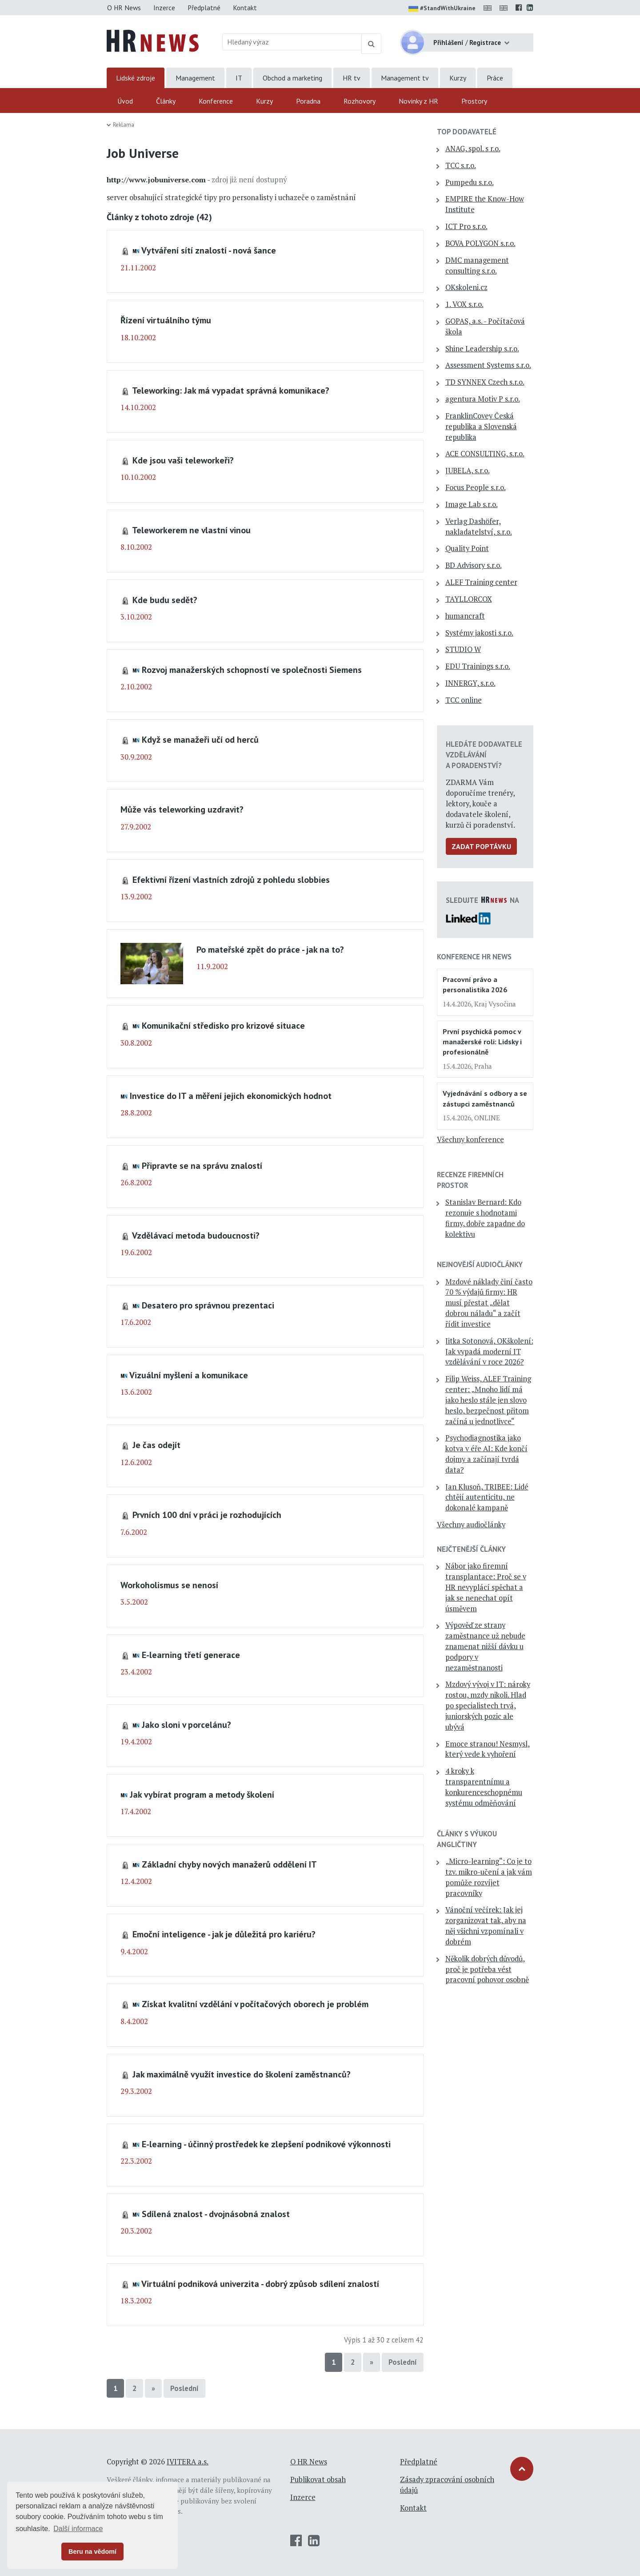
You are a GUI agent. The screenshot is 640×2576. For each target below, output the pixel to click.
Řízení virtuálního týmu (165, 320)
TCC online (463, 700)
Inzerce (164, 7)
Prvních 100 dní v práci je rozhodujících (206, 1514)
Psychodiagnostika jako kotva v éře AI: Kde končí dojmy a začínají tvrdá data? (486, 1453)
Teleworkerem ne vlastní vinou (191, 529)
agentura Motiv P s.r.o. (482, 399)
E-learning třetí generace (191, 1654)
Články (166, 101)
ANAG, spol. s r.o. (472, 148)
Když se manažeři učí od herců (200, 739)
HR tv (351, 77)
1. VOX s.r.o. (464, 304)
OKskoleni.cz (466, 287)
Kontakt (245, 7)
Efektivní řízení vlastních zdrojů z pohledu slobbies (231, 879)
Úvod (125, 101)
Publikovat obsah (318, 2479)
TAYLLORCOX (468, 599)
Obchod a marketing (292, 77)
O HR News (124, 7)
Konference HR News (474, 957)
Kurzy (457, 77)
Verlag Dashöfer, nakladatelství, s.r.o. (478, 526)
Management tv (405, 77)
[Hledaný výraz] (292, 41)
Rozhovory (360, 101)
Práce (495, 77)
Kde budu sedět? (164, 599)
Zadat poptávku (481, 846)
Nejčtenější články (471, 1549)
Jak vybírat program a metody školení (202, 1794)
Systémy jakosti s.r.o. (479, 633)
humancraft (465, 616)
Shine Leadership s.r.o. (482, 349)
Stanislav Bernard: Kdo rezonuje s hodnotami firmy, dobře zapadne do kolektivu (485, 1218)
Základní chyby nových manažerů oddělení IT (229, 1864)
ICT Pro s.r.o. (466, 226)
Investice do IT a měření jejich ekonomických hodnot (231, 1095)
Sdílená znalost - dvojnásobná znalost (216, 2213)
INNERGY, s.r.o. (470, 683)
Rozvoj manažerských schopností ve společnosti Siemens (252, 669)
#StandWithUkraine (442, 9)
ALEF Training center (481, 582)
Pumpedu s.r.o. (469, 182)
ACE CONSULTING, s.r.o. (484, 454)
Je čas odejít (156, 1444)
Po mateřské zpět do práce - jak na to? (270, 949)
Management (195, 77)
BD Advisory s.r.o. (473, 565)
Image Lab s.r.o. (471, 504)
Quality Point (467, 548)
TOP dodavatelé (466, 132)
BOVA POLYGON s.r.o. (480, 243)
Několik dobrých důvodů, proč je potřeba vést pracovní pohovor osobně (487, 1969)
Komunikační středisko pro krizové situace (223, 1025)
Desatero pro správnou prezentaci (208, 1305)
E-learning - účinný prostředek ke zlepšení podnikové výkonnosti (266, 2143)
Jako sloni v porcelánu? (186, 1724)
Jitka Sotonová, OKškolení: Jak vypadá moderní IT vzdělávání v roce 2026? (489, 1351)
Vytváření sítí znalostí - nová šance (208, 250)
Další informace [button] (78, 2528)
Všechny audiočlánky (471, 1525)
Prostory (474, 101)
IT (239, 77)
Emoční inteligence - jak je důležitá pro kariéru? (224, 1934)
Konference (216, 101)
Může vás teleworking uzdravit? (182, 809)
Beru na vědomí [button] (92, 2551)
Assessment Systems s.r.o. (488, 365)
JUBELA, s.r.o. (467, 470)
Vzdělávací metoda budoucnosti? (196, 1235)
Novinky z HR (418, 101)
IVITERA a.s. (187, 2462)
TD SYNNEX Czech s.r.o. (484, 382)
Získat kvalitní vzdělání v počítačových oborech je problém (255, 2003)
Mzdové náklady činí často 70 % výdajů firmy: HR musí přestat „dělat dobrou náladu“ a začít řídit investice (488, 1303)
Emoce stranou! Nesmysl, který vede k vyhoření (487, 1749)
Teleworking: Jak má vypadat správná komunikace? (230, 390)
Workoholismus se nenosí (169, 1584)
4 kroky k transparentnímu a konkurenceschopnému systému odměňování (483, 1786)
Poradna (308, 101)
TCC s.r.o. (460, 165)
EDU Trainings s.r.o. (477, 666)
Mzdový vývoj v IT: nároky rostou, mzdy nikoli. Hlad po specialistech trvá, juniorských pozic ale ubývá (487, 1705)
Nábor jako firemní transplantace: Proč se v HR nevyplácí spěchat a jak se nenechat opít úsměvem (485, 1587)
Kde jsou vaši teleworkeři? (183, 460)
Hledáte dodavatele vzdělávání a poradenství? (484, 754)
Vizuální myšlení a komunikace (188, 1375)
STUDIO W (463, 649)
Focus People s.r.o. (475, 487)
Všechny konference (470, 1139)
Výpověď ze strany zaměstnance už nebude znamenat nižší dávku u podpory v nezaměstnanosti (485, 1646)
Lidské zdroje (135, 77)
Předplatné (204, 7)
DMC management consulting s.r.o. (477, 265)
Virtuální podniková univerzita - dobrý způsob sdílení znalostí (260, 2283)
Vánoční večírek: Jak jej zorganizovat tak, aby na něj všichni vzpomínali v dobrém (485, 1925)
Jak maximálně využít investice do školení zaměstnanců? (241, 2074)
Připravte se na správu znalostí (202, 1165)
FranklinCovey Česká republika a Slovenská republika (481, 426)
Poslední (402, 2362)
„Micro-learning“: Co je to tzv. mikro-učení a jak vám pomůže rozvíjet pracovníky (488, 1877)
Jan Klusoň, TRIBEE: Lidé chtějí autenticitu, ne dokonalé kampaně (486, 1497)
